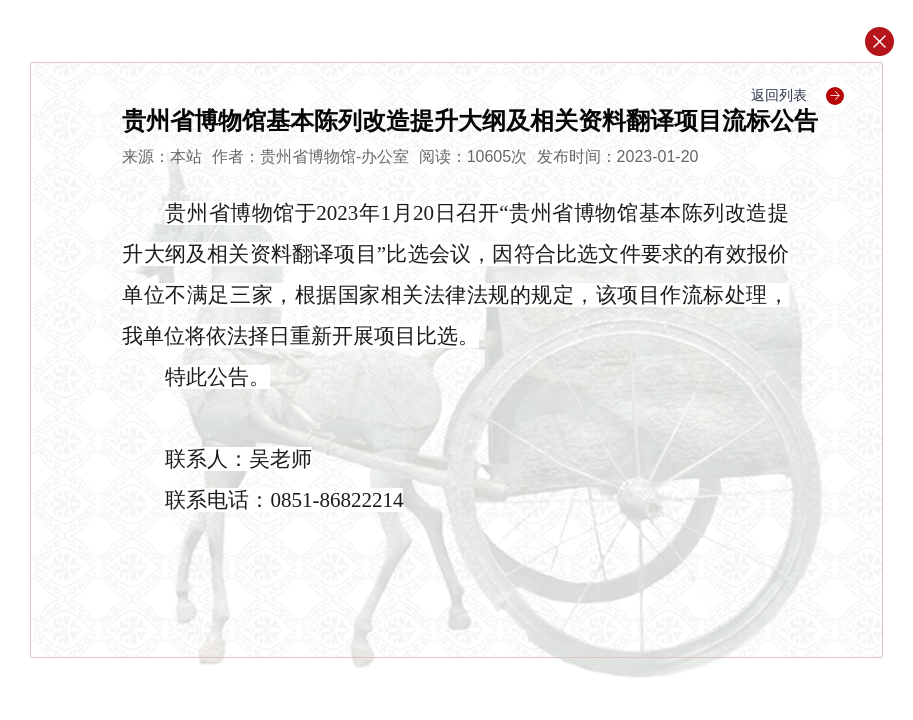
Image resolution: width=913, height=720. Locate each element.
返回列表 (797, 95)
